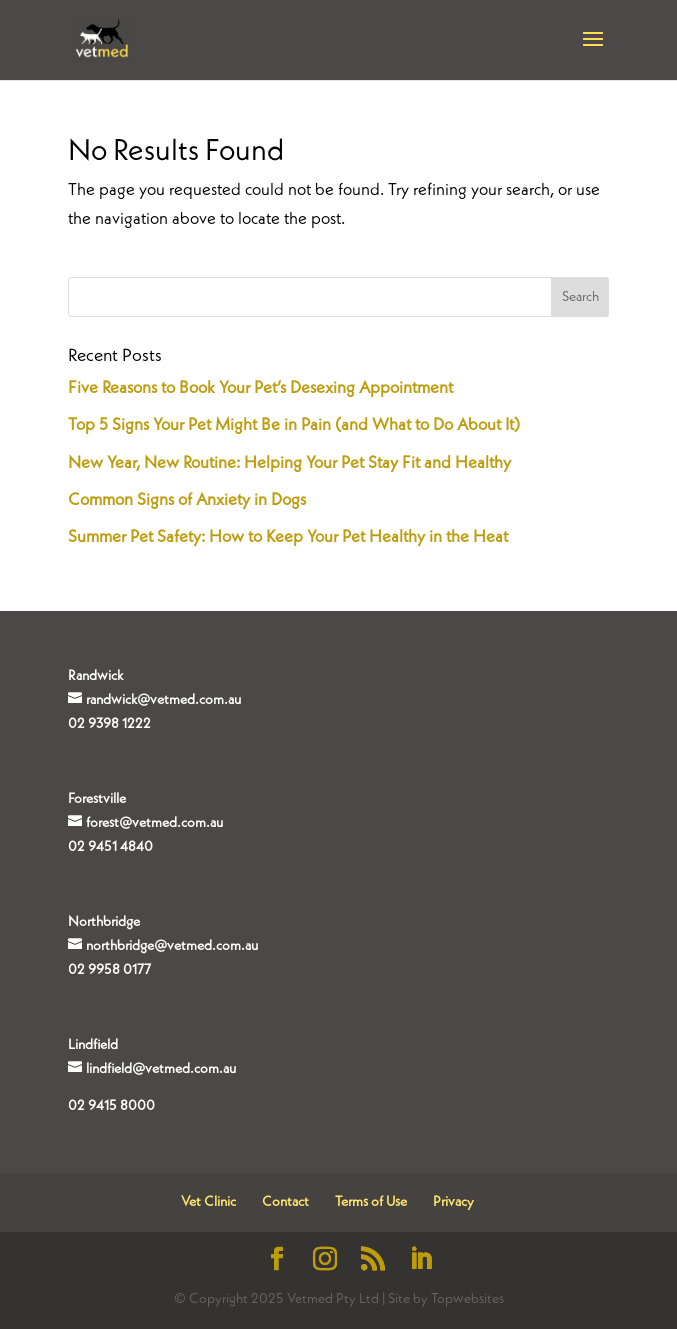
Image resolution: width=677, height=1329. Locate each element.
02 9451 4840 (110, 847)
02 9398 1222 (109, 724)
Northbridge (104, 922)
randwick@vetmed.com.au (163, 700)
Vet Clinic (208, 1202)
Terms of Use (371, 1202)
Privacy (453, 1202)
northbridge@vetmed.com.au (172, 946)
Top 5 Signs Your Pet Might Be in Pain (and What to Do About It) (294, 425)
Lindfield (93, 1045)
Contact (285, 1202)
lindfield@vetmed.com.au (161, 1069)
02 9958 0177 (109, 970)
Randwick (95, 676)
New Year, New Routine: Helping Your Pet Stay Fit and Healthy (289, 463)
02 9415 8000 (111, 1106)
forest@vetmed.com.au (154, 823)
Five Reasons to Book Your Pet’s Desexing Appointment (260, 388)
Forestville (97, 799)
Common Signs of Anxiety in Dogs (187, 500)
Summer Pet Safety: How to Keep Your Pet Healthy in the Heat (288, 537)
